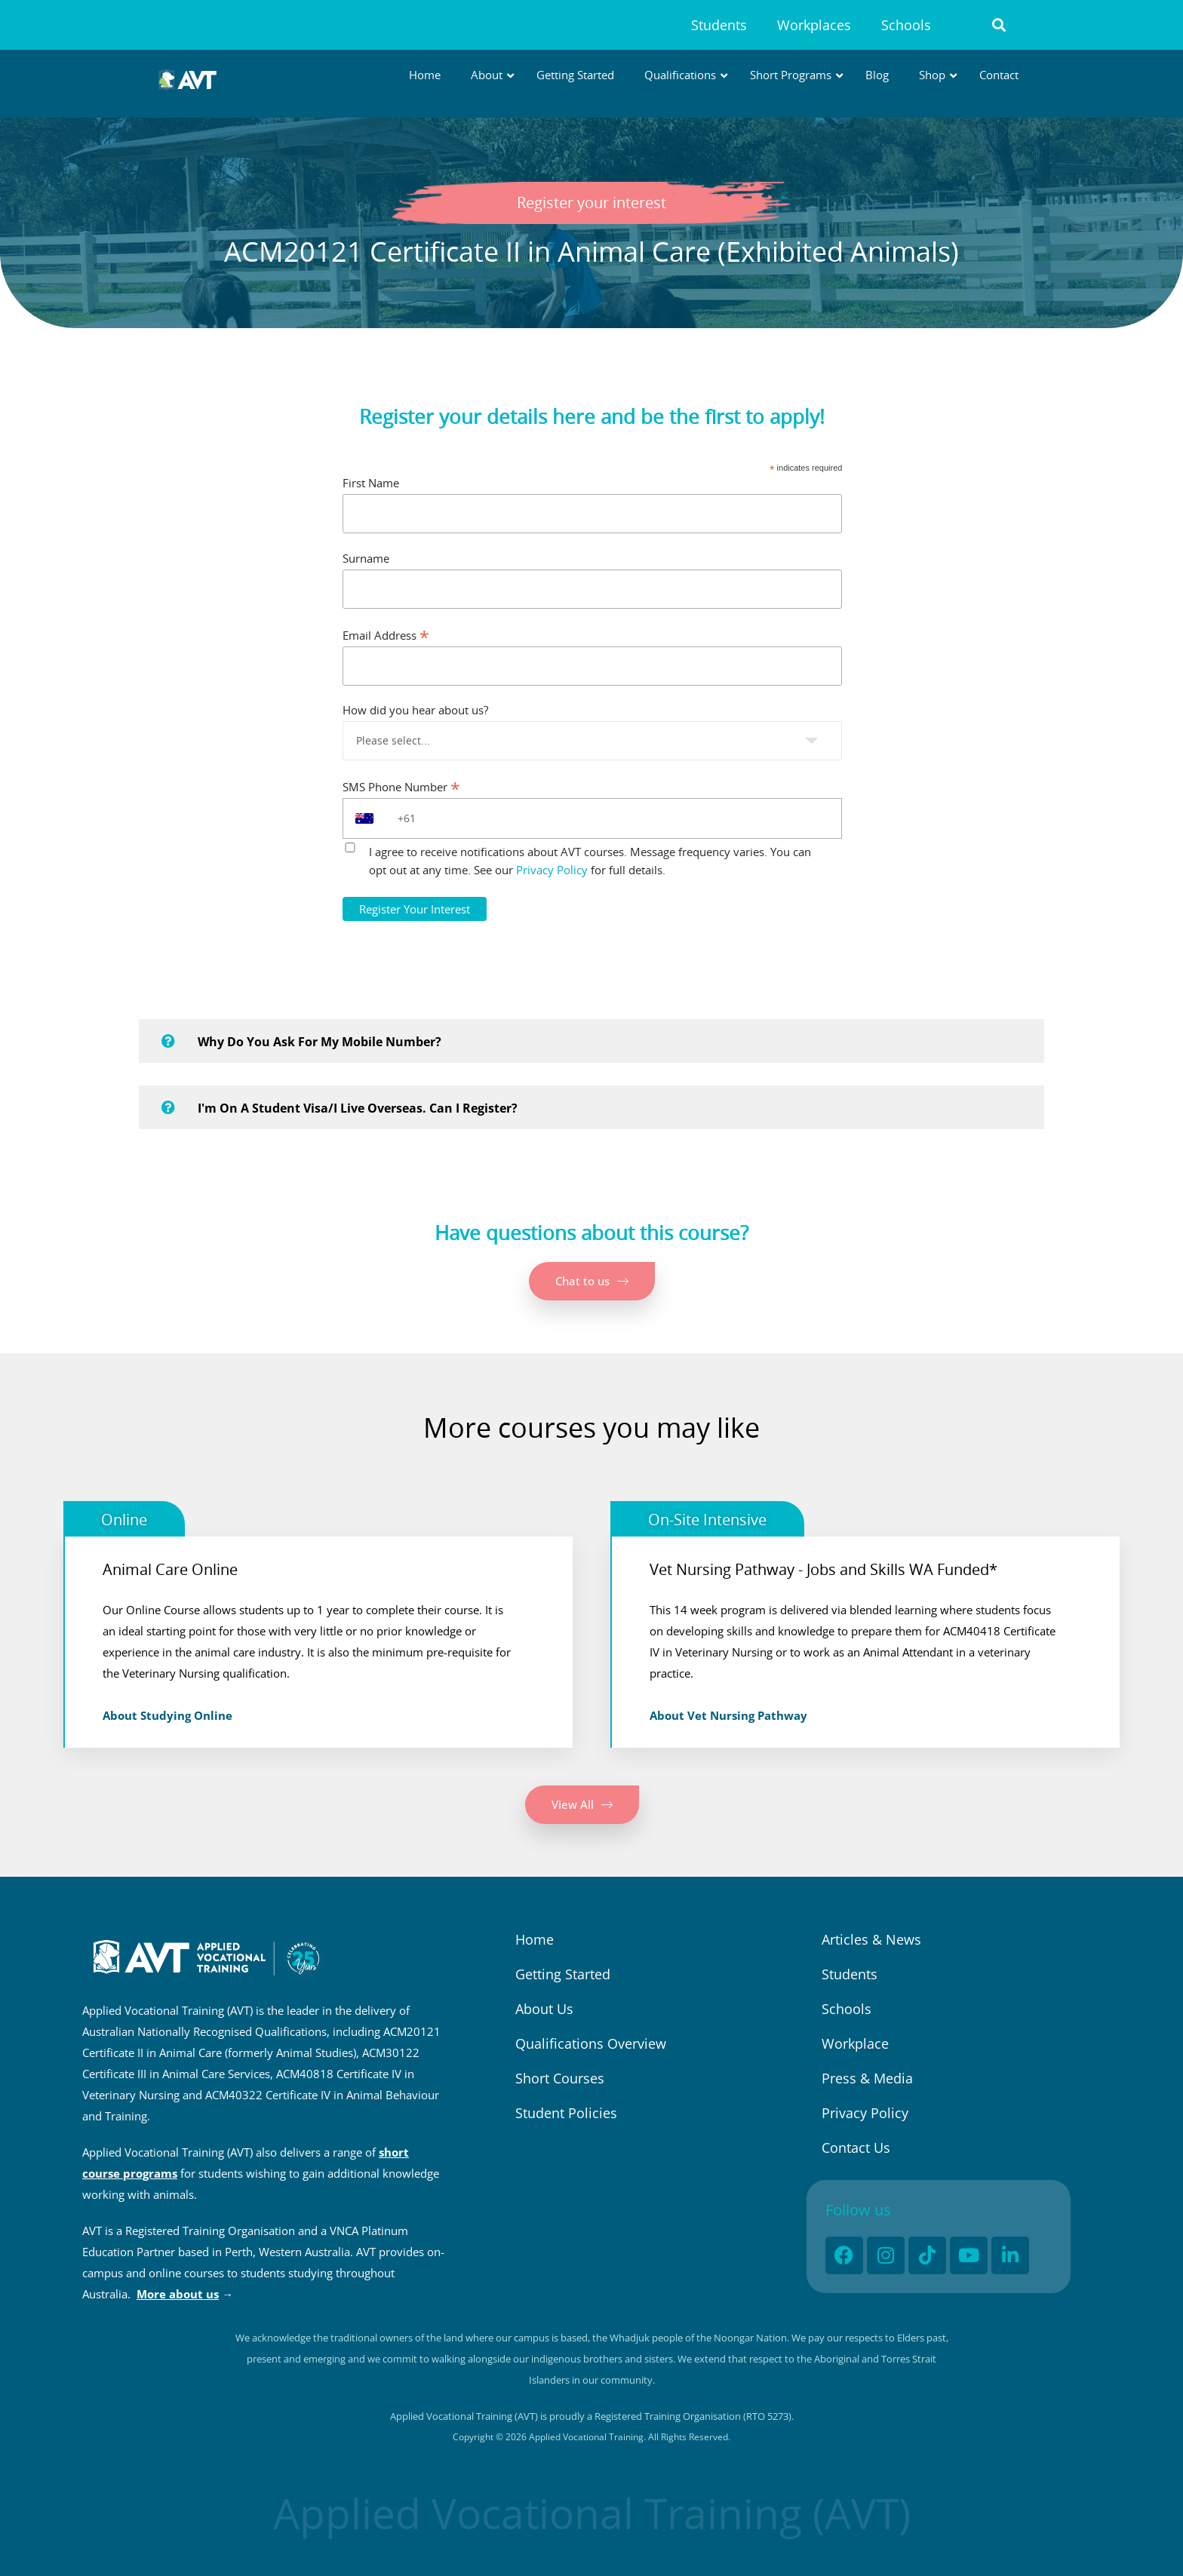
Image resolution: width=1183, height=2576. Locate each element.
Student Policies (566, 2113)
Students (719, 25)
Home (534, 1939)
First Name (371, 482)
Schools (906, 25)
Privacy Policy (552, 869)
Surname (366, 558)
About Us (544, 2009)
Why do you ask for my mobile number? (319, 1041)
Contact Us (856, 2147)
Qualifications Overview (590, 2043)
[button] (999, 25)
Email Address (386, 634)
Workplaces (814, 25)
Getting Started (562, 1974)
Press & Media (867, 2078)
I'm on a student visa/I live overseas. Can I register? (358, 1108)
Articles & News (871, 1939)
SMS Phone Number (401, 786)
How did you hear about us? (415, 709)
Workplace (855, 2043)
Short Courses (559, 2078)
